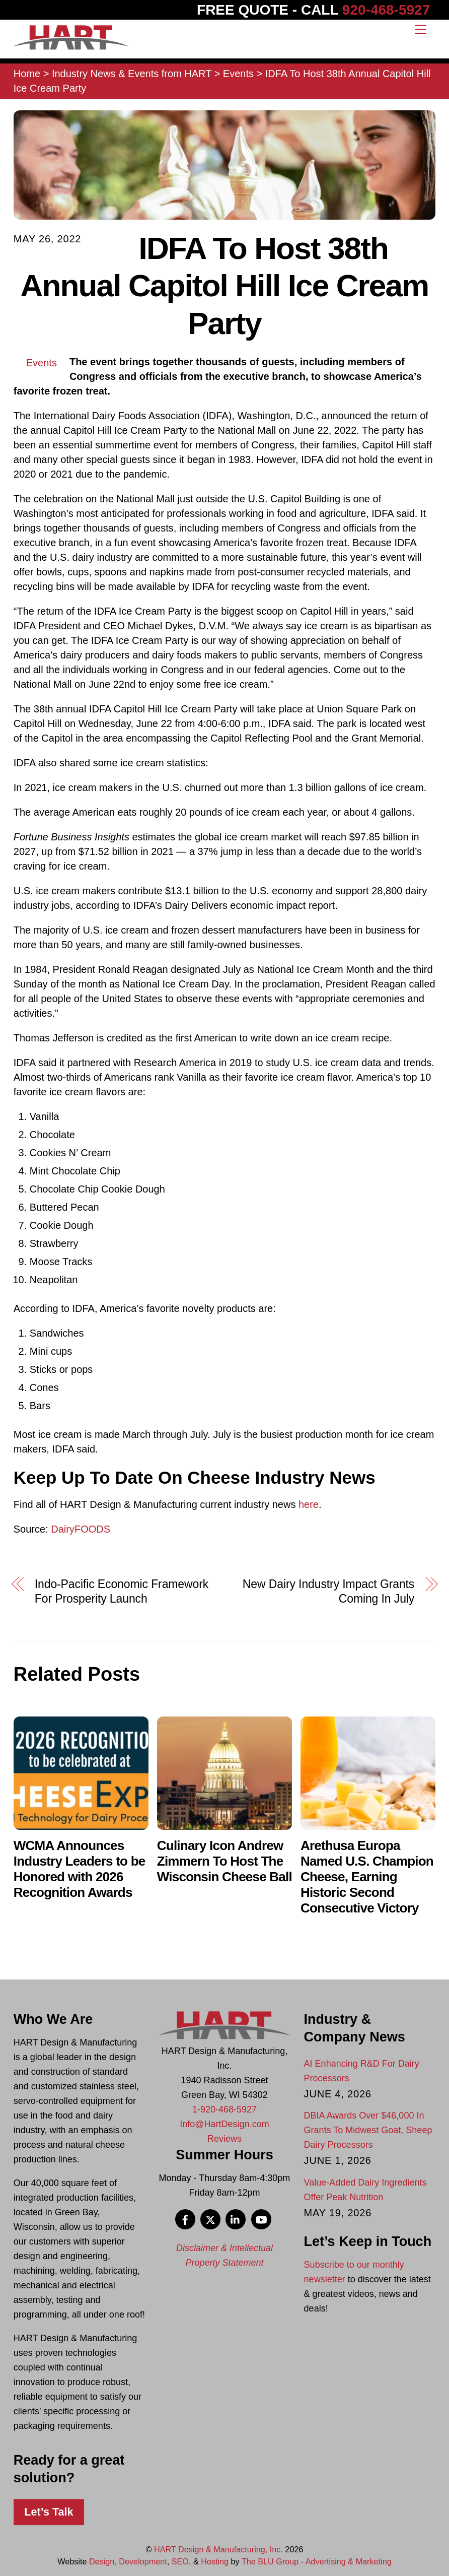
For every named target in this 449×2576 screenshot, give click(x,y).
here (308, 1504)
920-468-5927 (386, 10)
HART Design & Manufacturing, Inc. (218, 2549)
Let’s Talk (48, 2511)
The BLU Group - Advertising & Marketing (317, 2561)
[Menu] (421, 28)
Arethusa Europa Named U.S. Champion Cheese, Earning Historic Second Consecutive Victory (367, 1877)
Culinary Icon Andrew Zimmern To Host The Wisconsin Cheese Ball (224, 1861)
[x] (210, 2219)
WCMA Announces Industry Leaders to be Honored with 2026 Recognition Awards (79, 1869)
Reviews (224, 2139)
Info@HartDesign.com (224, 2124)
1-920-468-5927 (224, 2109)
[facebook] (185, 2219)
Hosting (215, 2561)
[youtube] (261, 2219)
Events (41, 362)
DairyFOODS (80, 1529)
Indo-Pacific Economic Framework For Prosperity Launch (121, 1591)
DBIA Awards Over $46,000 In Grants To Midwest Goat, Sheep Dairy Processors (368, 2130)
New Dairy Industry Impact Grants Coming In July (328, 1591)
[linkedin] (236, 2219)
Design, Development (128, 2561)
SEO (180, 2561)
